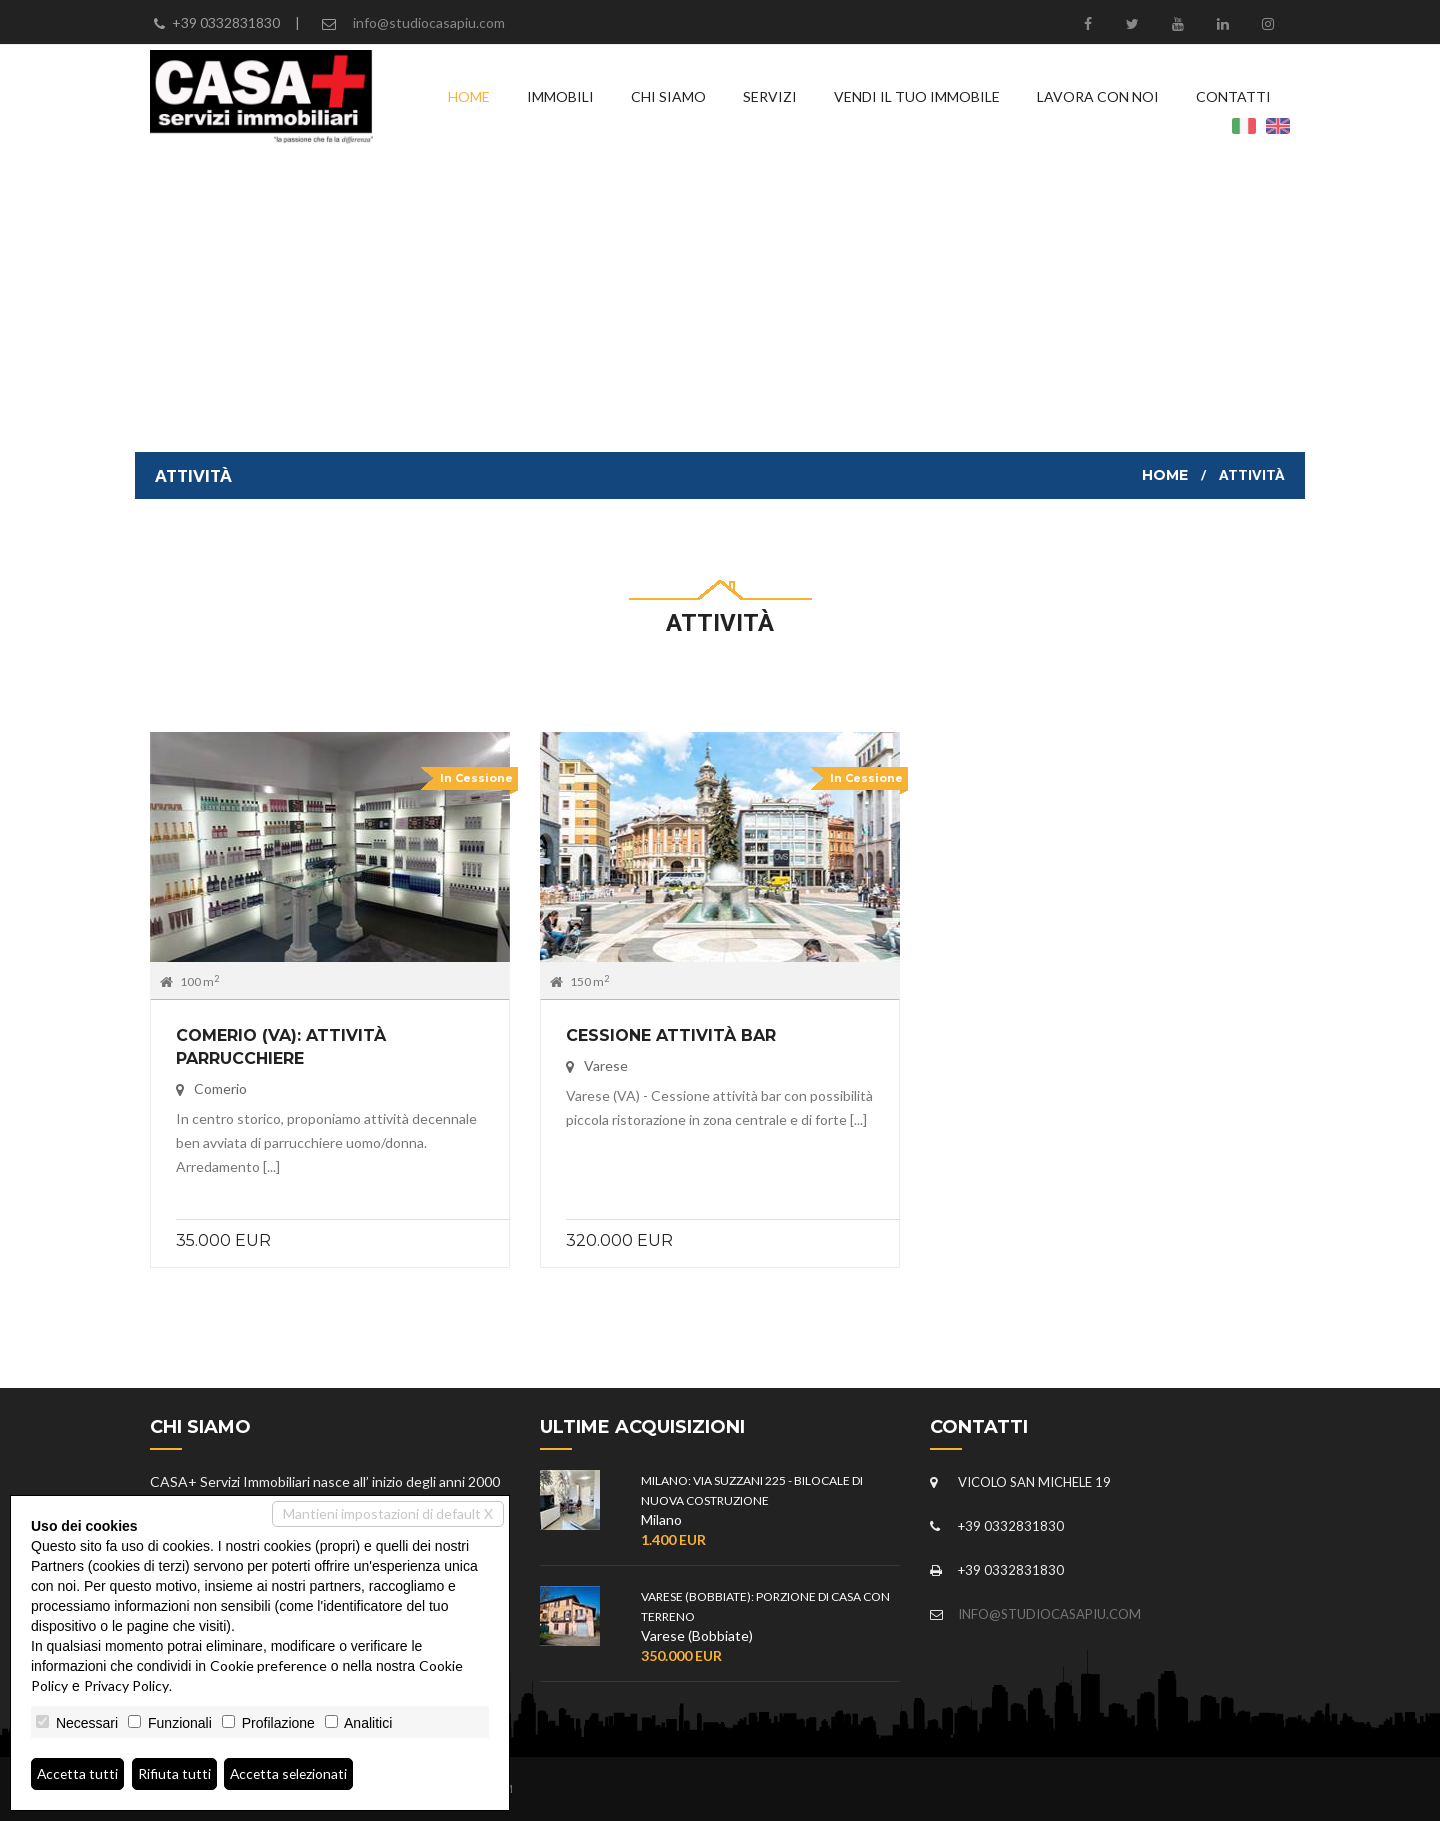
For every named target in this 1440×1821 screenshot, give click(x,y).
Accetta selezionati (292, 1773)
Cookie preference (268, 1665)
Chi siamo (668, 96)
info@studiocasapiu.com (429, 22)
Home (469, 96)
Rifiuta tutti (176, 1773)
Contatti (1233, 96)
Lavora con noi (1098, 96)
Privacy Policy (126, 1685)
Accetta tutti (78, 1773)
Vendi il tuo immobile (917, 96)
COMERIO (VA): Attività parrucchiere (281, 1047)
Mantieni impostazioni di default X (388, 1513)
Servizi (770, 96)
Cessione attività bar (671, 1035)
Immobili (560, 96)
